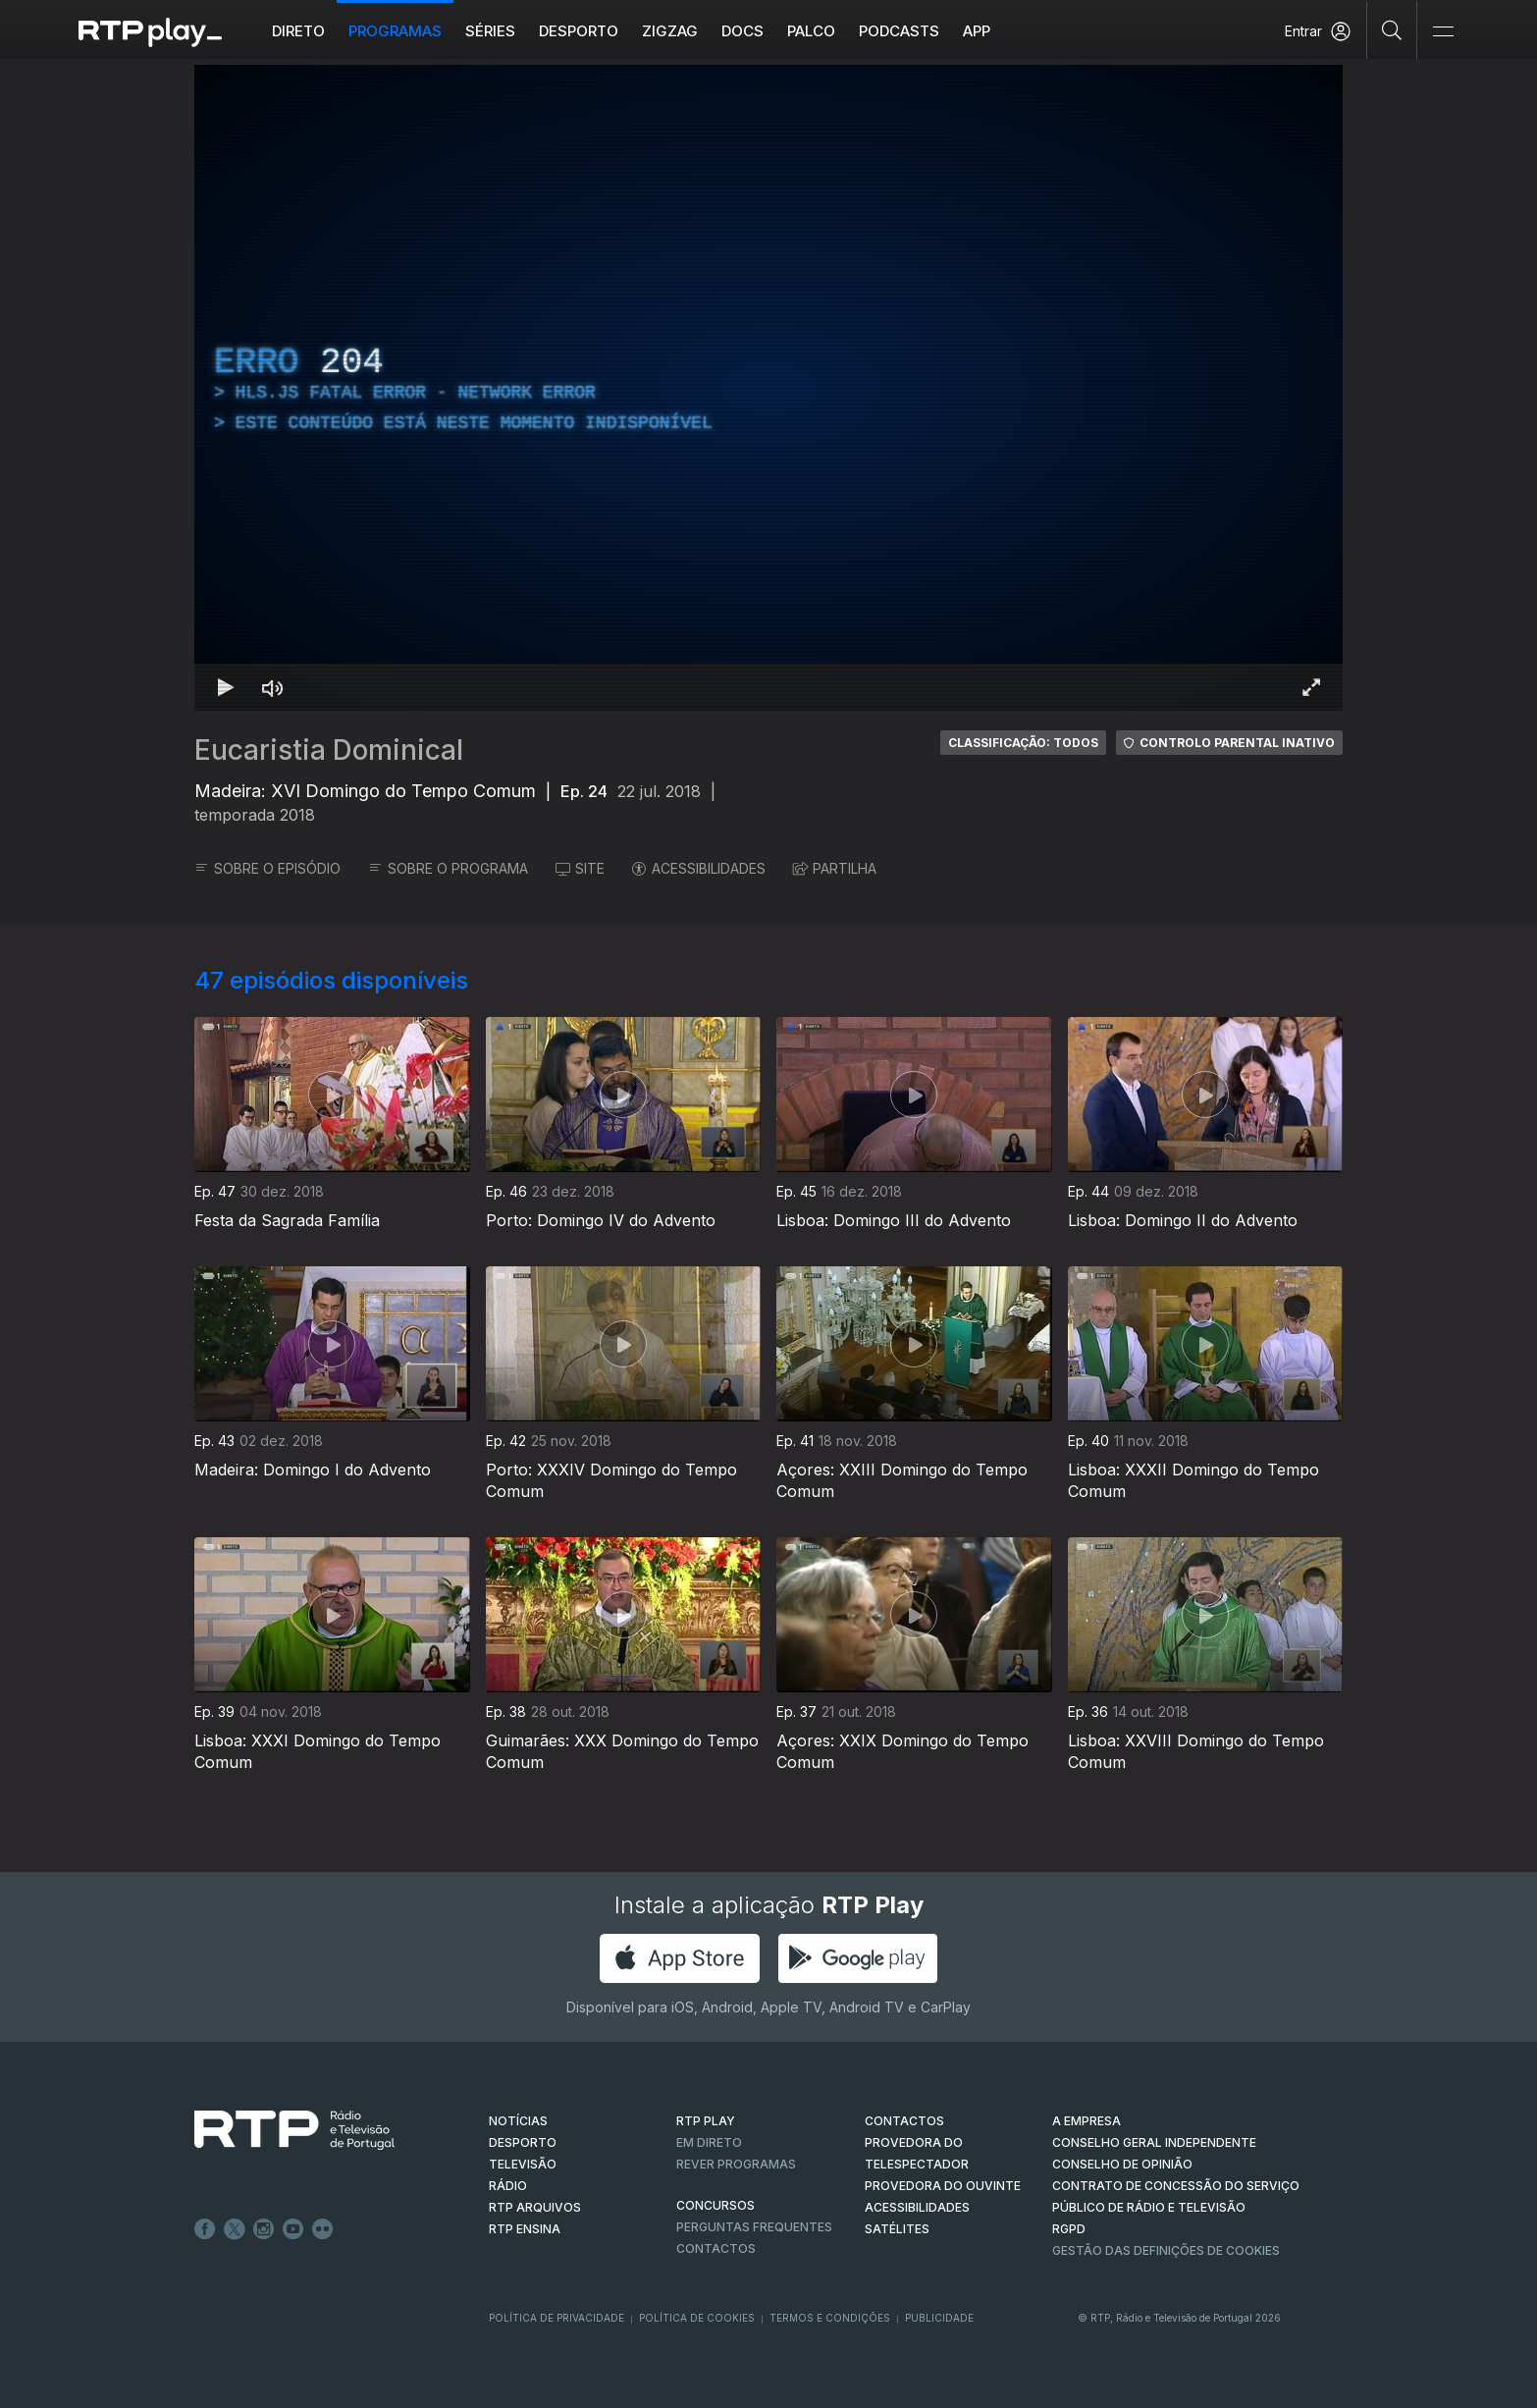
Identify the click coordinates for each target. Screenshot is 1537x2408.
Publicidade (939, 2318)
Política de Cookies (697, 2318)
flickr (323, 2229)
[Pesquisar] (1392, 29)
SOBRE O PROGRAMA (448, 868)
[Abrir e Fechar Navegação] (1442, 32)
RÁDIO (508, 2185)
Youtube (293, 2229)
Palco (811, 31)
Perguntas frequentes (754, 2227)
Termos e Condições (829, 2318)
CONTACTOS (904, 2121)
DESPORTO (522, 2142)
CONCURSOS (715, 2205)
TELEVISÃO (522, 2164)
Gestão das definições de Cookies (1166, 2250)
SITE (580, 868)
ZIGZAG (670, 31)
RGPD (1069, 2228)
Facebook (205, 2229)
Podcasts (899, 31)
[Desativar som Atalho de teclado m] (272, 687)
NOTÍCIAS (518, 2121)
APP (976, 31)
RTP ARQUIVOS (535, 2207)
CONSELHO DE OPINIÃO (1122, 2164)
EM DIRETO (709, 2142)
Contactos (716, 2248)
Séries (490, 31)
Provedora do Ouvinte (943, 2185)
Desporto (578, 31)
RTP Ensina (524, 2228)
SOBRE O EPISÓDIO (267, 868)
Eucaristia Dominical (328, 750)
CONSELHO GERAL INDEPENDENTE (1154, 2142)
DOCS (742, 31)
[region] (768, 388)
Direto (298, 31)
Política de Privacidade (556, 2318)
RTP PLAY (705, 2121)
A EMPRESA (1086, 2121)
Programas (395, 31)
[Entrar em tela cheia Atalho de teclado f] (1311, 687)
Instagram (264, 2229)
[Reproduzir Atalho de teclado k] (225, 687)
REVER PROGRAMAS (736, 2164)
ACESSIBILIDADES (699, 868)
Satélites (897, 2228)
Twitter (234, 2229)
